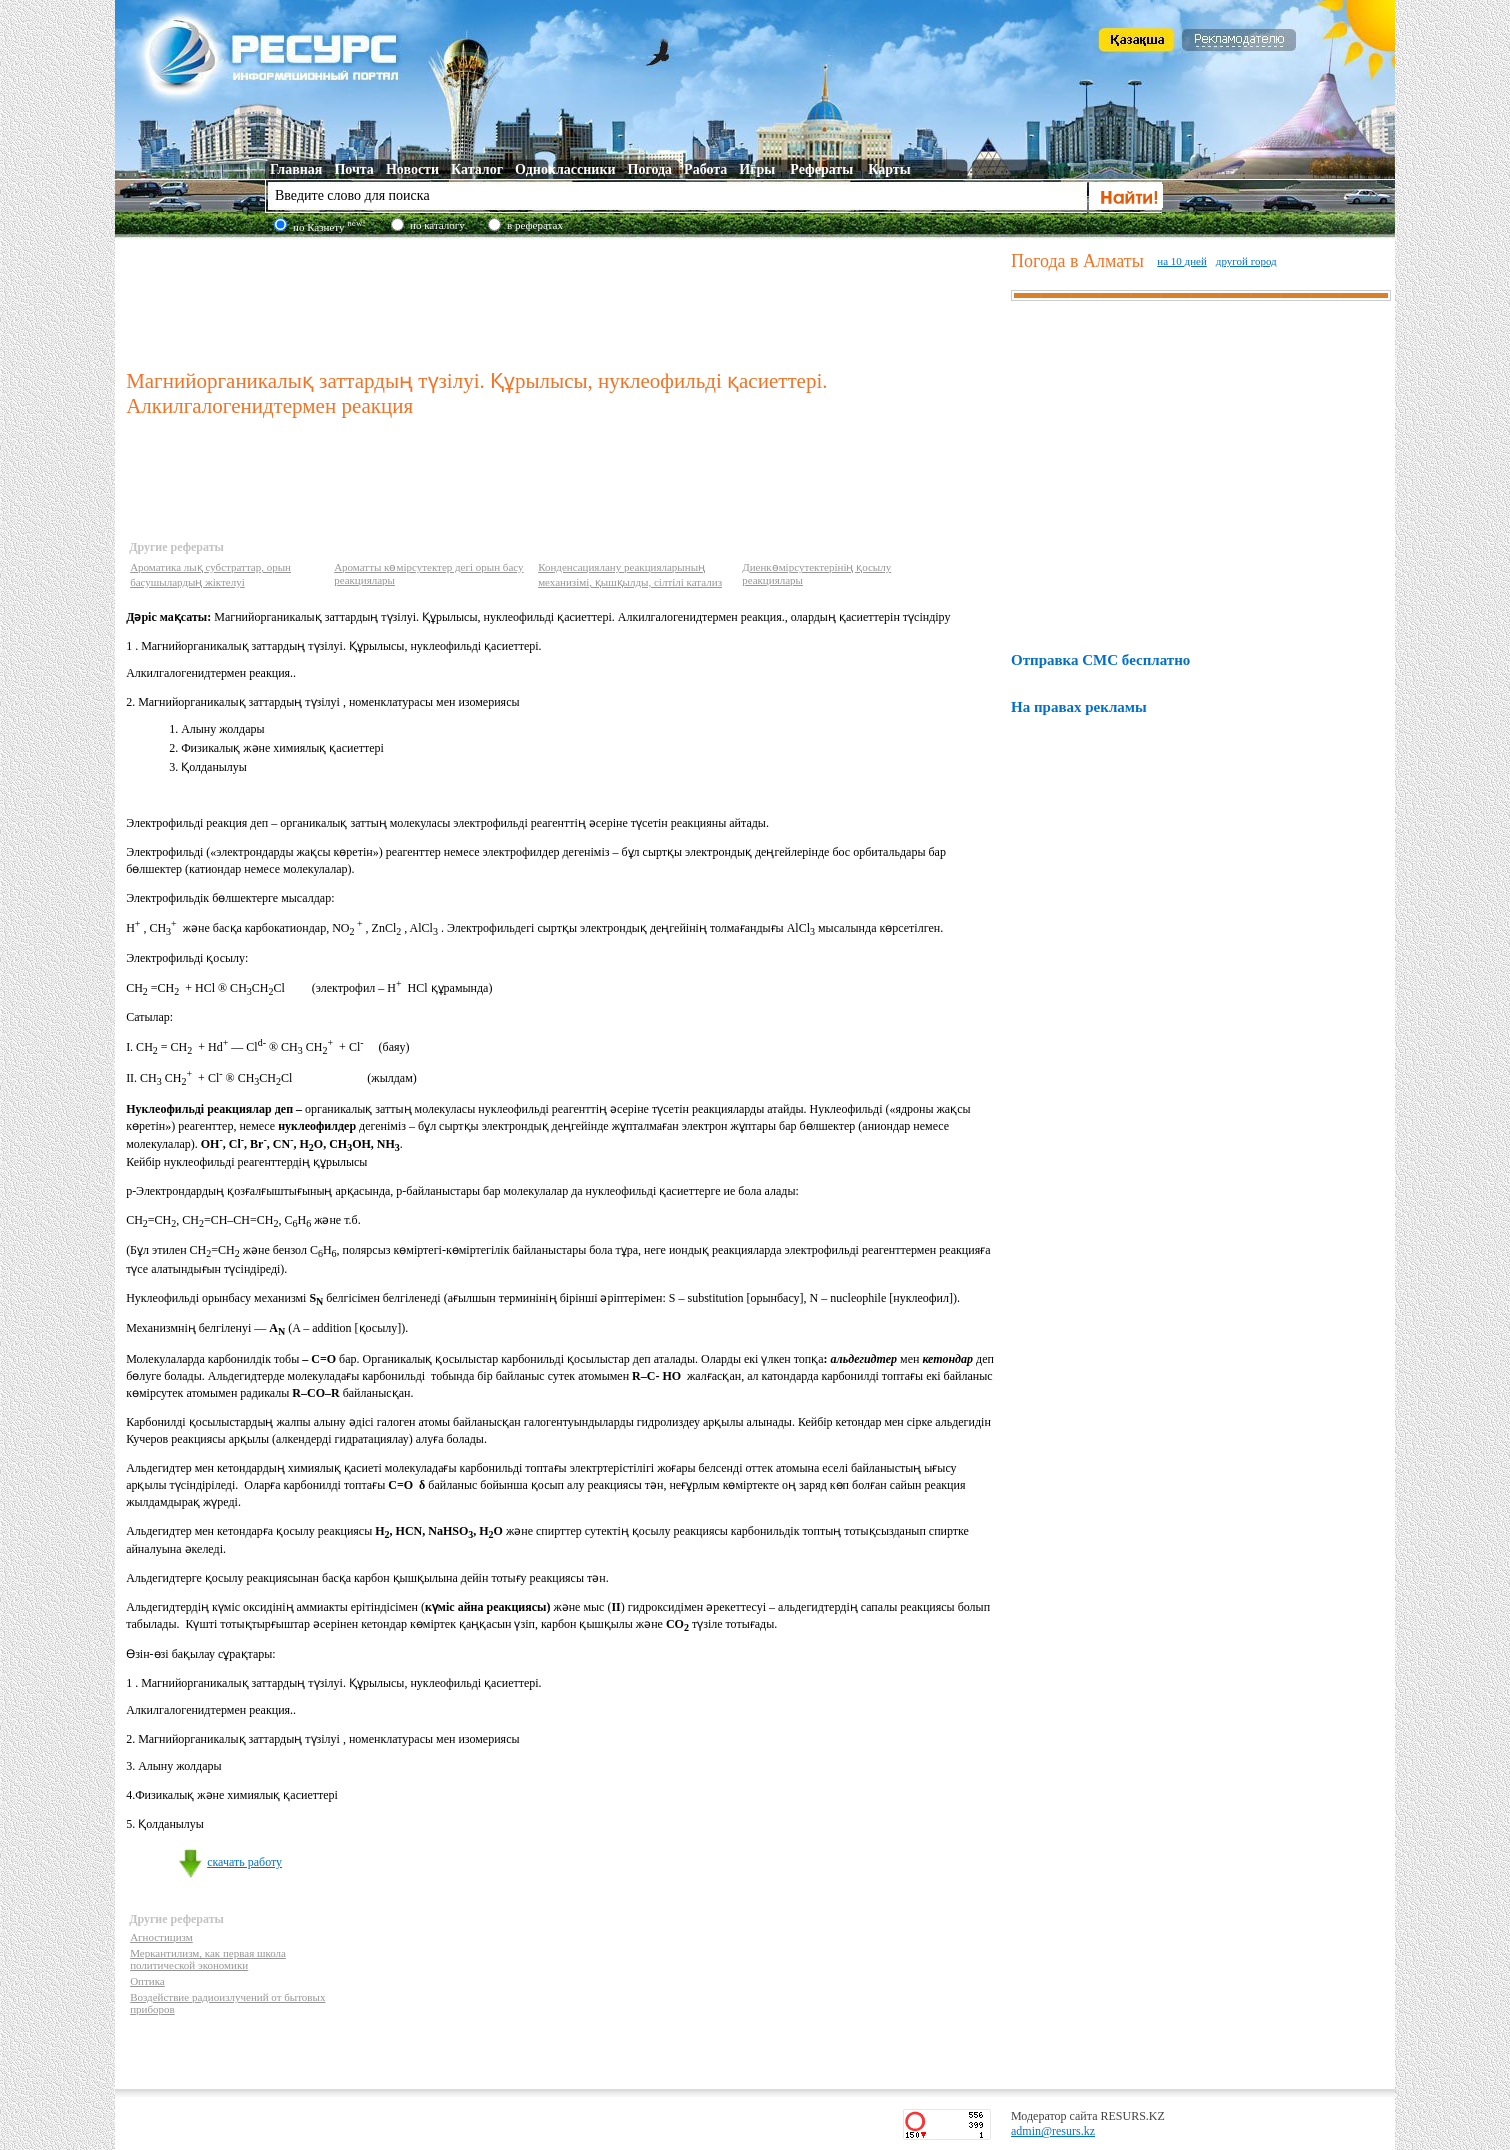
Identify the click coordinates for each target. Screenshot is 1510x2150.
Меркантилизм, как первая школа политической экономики (208, 1959)
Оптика (147, 1981)
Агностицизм (161, 1937)
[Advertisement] (564, 299)
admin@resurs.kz (1053, 2131)
